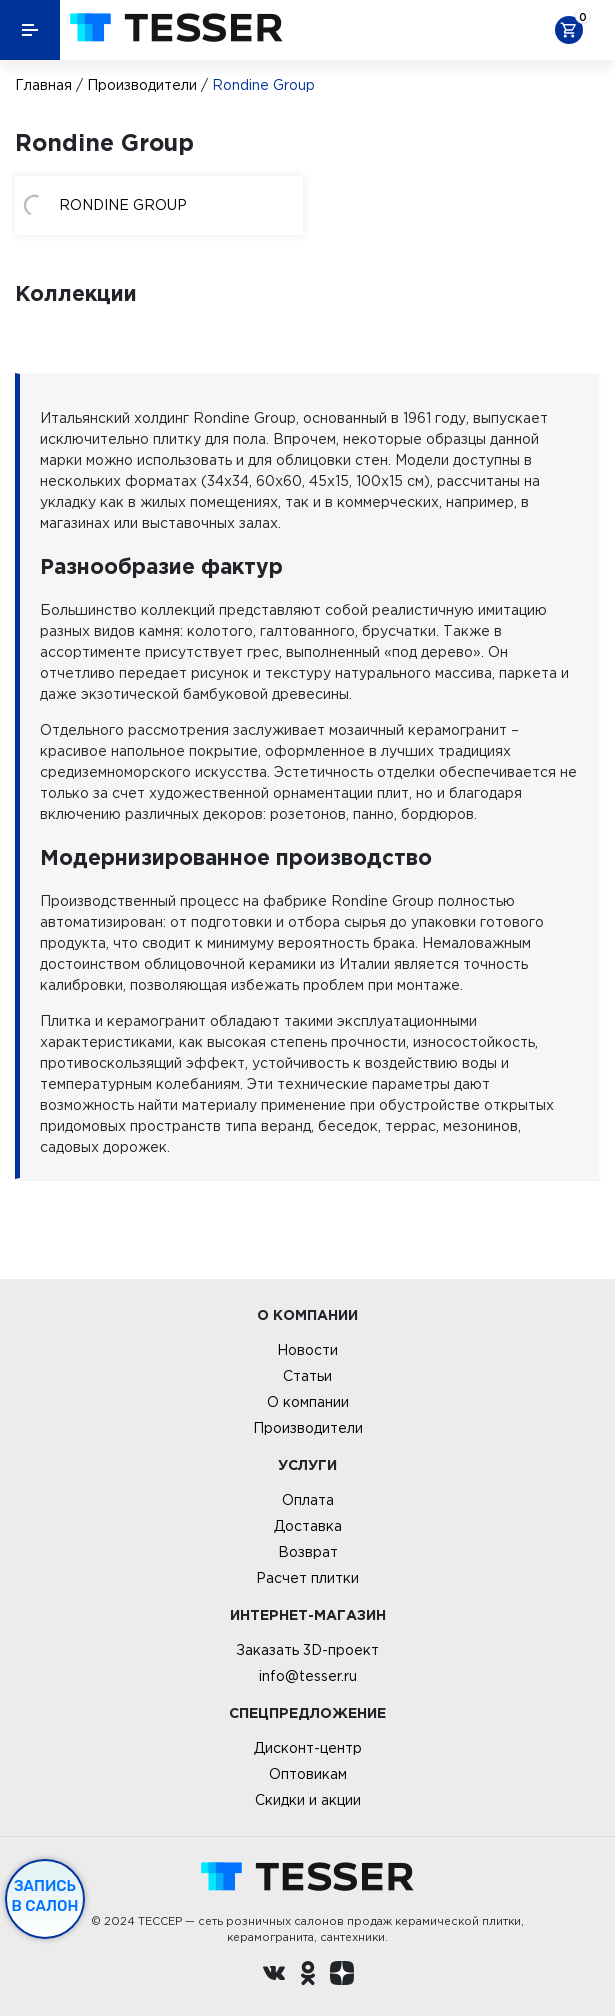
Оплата (308, 1500)
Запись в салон (45, 1896)
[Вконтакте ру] (274, 1976)
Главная (43, 85)
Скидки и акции (308, 1800)
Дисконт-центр (308, 1748)
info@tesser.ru (308, 1676)
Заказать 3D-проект (307, 1650)
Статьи (307, 1376)
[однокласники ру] (308, 1976)
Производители (142, 85)
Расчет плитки (307, 1578)
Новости (307, 1350)
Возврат (308, 1552)
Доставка (308, 1526)
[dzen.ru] (342, 1976)
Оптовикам (308, 1774)
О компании (308, 1402)
